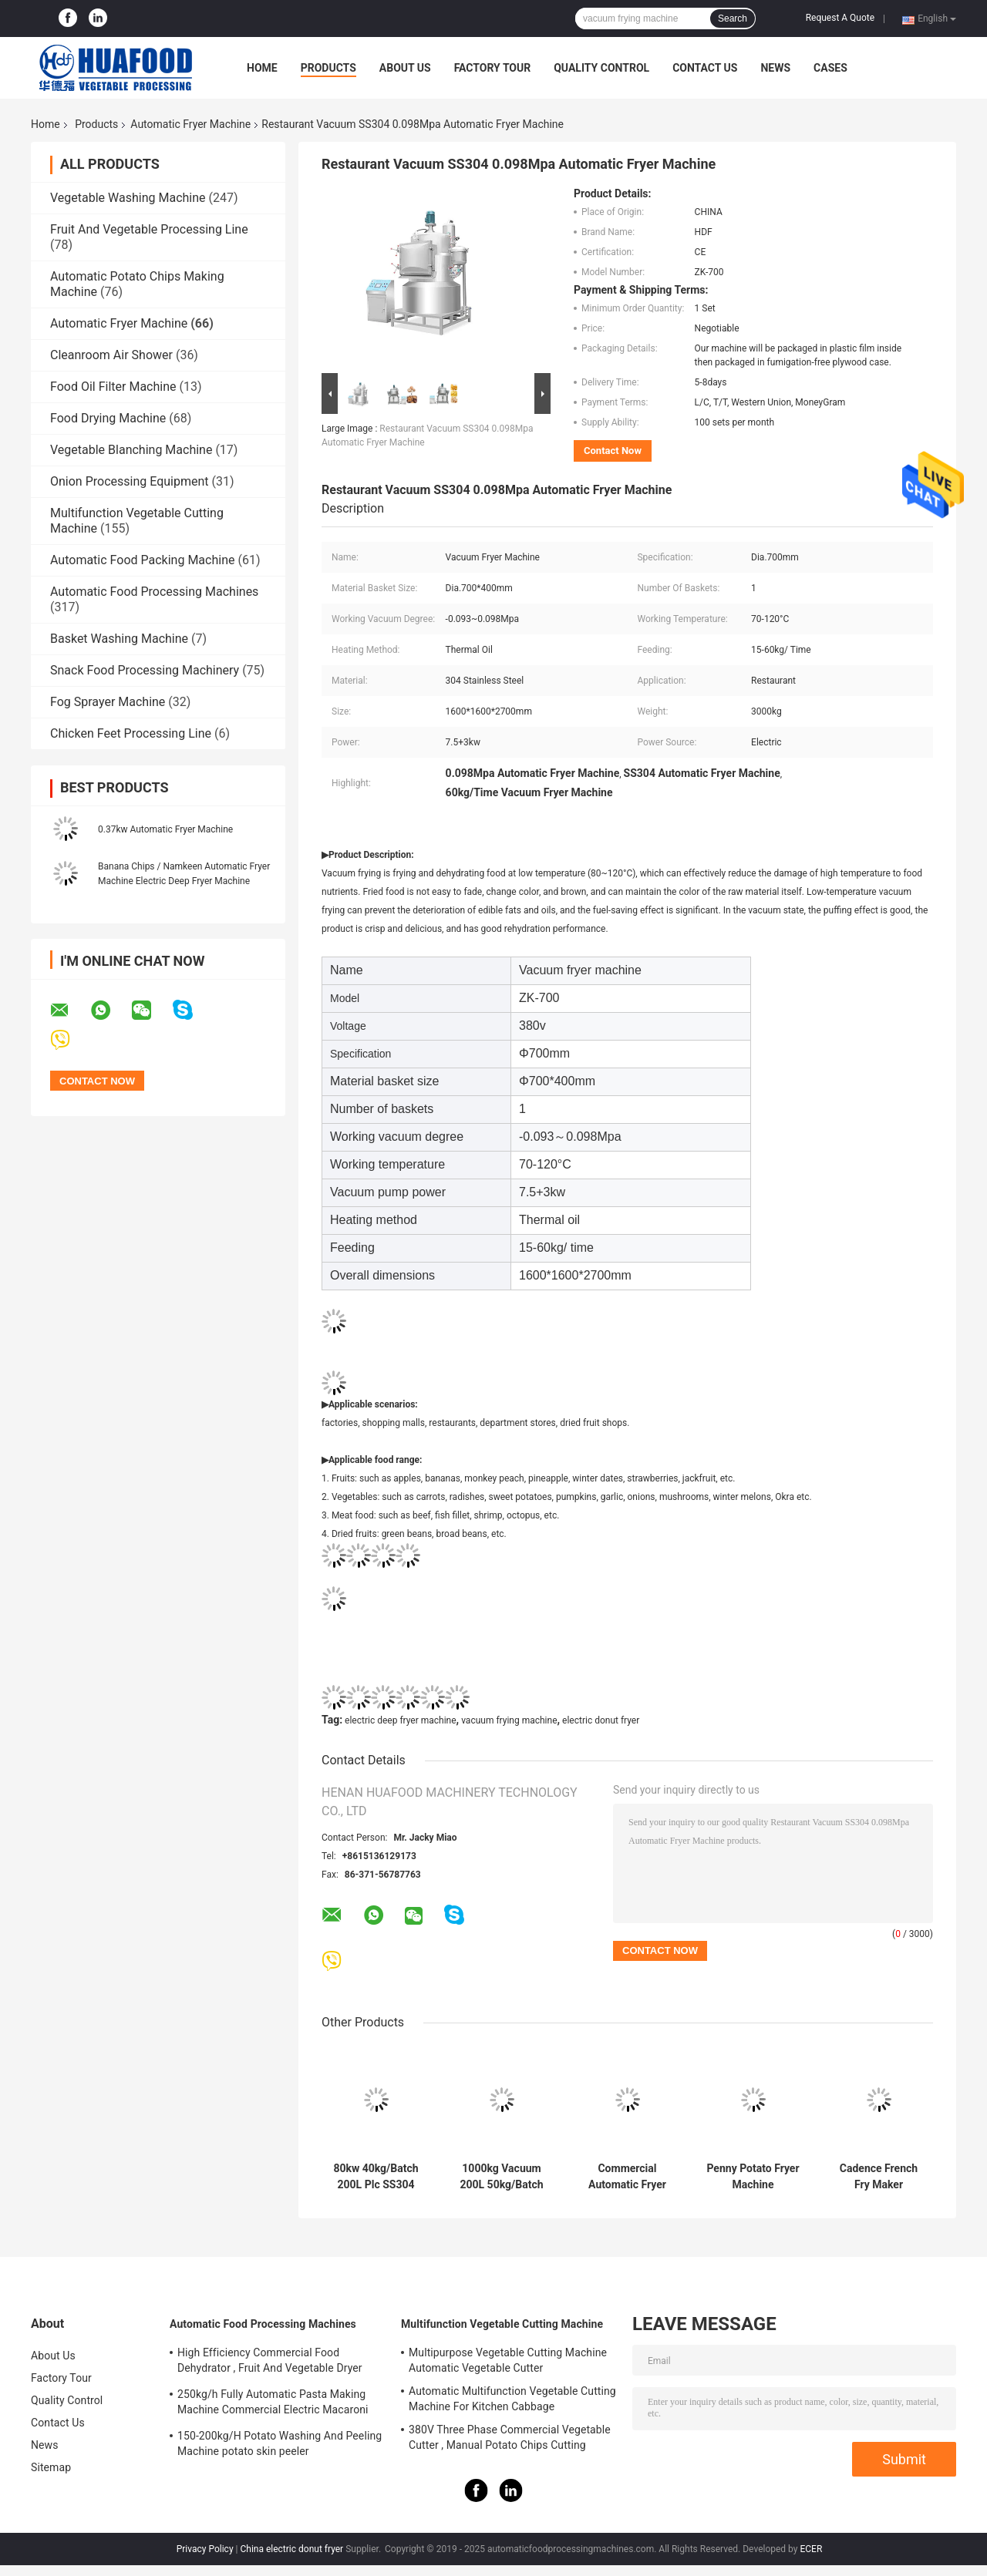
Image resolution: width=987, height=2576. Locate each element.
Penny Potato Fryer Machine (752, 2176)
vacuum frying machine (509, 1720)
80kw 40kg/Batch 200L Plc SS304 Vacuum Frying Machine (375, 2176)
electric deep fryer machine (400, 1720)
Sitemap (51, 2467)
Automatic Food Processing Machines (154, 591)
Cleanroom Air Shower (111, 355)
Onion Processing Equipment (129, 481)
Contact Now (613, 450)
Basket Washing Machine (119, 638)
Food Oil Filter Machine (113, 386)
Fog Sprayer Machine (107, 701)
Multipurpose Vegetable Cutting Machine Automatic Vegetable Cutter (508, 2360)
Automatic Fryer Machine (190, 124)
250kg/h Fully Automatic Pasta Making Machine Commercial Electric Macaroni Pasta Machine (273, 2404)
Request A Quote (840, 17)
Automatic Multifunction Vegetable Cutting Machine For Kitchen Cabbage (512, 2399)
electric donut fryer (600, 1720)
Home (262, 68)
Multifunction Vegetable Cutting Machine (502, 2324)
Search (732, 18)
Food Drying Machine (108, 418)
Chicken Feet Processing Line (130, 733)
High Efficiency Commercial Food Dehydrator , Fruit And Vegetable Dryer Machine (269, 2362)
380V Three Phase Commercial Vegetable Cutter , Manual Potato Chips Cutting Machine (510, 2439)
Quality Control (601, 68)
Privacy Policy (205, 2549)
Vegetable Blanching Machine (131, 449)
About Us (405, 68)
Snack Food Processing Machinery (144, 670)
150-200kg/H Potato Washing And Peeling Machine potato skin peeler (279, 2443)
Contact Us (704, 68)
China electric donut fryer (291, 2549)
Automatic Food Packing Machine (142, 560)
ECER (811, 2549)
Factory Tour (492, 68)
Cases (830, 68)
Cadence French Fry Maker (879, 2176)
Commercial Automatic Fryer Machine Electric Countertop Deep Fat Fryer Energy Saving (627, 2176)
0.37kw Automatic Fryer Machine (165, 829)
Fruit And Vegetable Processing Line (149, 229)
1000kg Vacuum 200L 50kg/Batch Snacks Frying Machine (501, 2176)
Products (328, 68)
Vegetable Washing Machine (128, 197)
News (775, 68)
